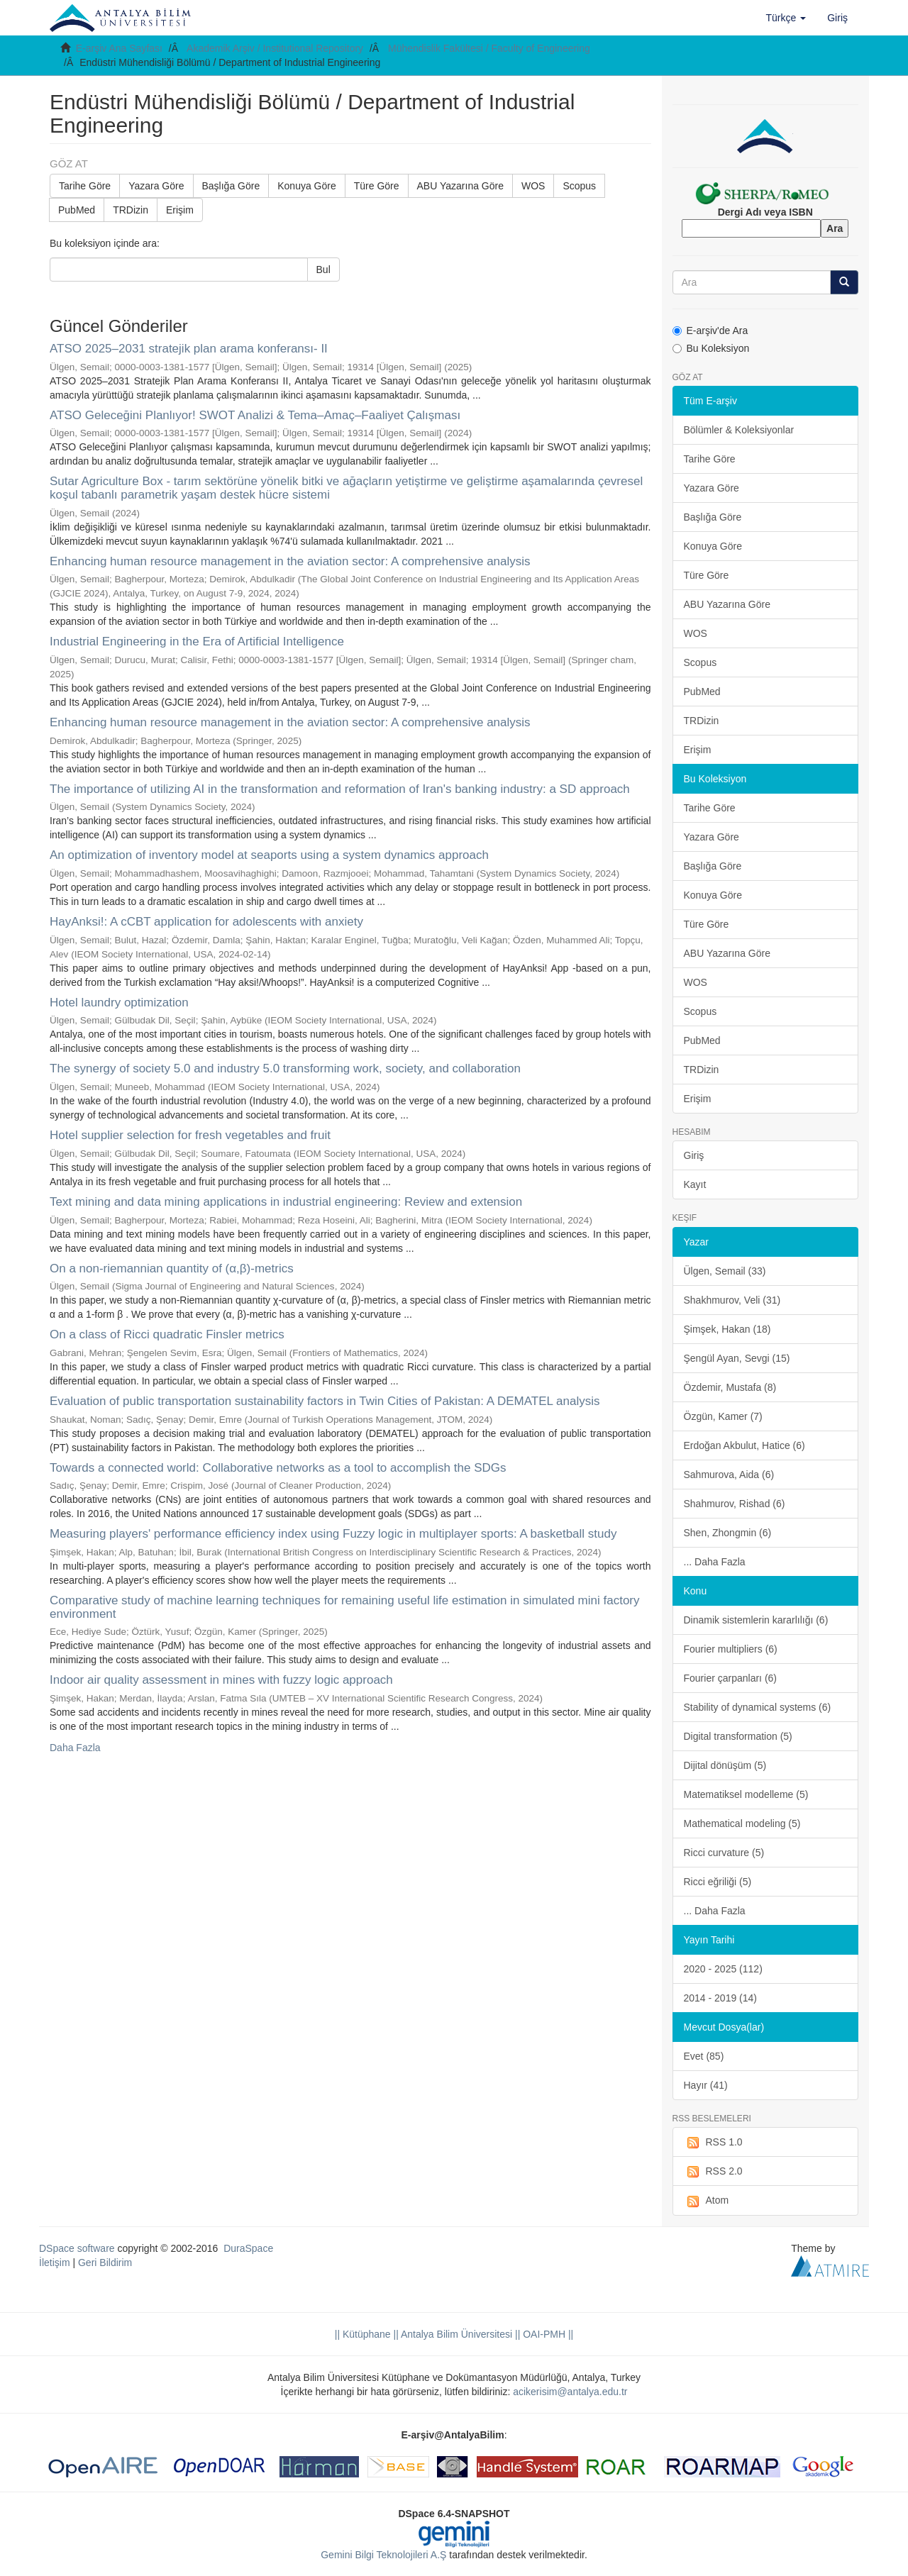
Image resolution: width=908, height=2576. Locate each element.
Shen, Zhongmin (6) (728, 1532)
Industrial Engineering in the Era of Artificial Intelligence (197, 641)
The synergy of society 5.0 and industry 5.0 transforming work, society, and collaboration (285, 1068)
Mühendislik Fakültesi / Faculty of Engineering (489, 48)
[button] (786, 17)
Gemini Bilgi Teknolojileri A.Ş (383, 2554)
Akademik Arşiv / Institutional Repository (275, 48)
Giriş (694, 1155)
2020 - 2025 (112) (723, 1969)
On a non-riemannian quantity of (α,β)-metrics (172, 1268)
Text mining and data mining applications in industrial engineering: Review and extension (286, 1202)
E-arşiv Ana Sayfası (119, 48)
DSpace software (77, 2248)
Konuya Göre (306, 185)
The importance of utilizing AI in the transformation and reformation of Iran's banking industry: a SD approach (340, 789)
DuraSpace (248, 2248)
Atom (706, 2200)
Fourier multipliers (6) (730, 1649)
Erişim (180, 210)
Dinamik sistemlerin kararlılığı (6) (756, 1620)
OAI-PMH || (546, 2334)
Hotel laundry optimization (119, 1002)
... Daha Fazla (715, 1561)
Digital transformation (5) (738, 1736)
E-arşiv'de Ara (710, 330)
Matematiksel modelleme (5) (746, 1794)
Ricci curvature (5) (724, 1852)
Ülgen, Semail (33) (725, 1271)
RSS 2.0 (713, 2171)
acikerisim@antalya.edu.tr (570, 2391)
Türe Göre (376, 185)
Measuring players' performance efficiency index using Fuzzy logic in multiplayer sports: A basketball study (333, 1533)
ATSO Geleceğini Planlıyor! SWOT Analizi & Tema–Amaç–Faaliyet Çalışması (255, 415)
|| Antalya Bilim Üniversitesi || (456, 2334)
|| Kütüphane (363, 2334)
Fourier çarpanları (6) (730, 1678)
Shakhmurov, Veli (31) (732, 1300)
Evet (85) (704, 2056)
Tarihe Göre (85, 185)
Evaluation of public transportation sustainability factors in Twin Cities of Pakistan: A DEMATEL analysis (324, 1401)
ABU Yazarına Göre (460, 185)
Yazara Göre (156, 185)
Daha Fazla (75, 1747)
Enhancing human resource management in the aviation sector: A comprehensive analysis (290, 561)
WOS (533, 185)
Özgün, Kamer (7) (723, 1416)
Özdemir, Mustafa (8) (730, 1387)
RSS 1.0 (713, 2142)
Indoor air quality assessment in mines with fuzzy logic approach (221, 1680)
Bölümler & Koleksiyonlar (739, 429)
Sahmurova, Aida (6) (729, 1474)
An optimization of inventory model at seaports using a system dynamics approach (269, 855)
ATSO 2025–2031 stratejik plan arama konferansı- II (189, 348)
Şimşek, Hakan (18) (727, 1329)
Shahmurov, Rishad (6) (734, 1503)
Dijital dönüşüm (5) (725, 1765)
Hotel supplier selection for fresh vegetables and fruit (190, 1135)
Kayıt (695, 1184)
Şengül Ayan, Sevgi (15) (737, 1358)
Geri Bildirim (105, 2262)
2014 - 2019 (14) (721, 1998)
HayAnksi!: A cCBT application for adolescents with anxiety (206, 921)
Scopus (579, 185)
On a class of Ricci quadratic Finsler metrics (167, 1334)
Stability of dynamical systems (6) (757, 1707)
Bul (323, 269)
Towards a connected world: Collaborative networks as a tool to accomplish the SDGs (278, 1468)
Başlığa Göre (231, 185)
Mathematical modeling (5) (742, 1823)
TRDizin (130, 210)
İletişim (54, 2262)
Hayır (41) (706, 2085)
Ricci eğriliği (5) (718, 1881)
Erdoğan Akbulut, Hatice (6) (744, 1445)
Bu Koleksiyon (711, 348)
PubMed (76, 210)
